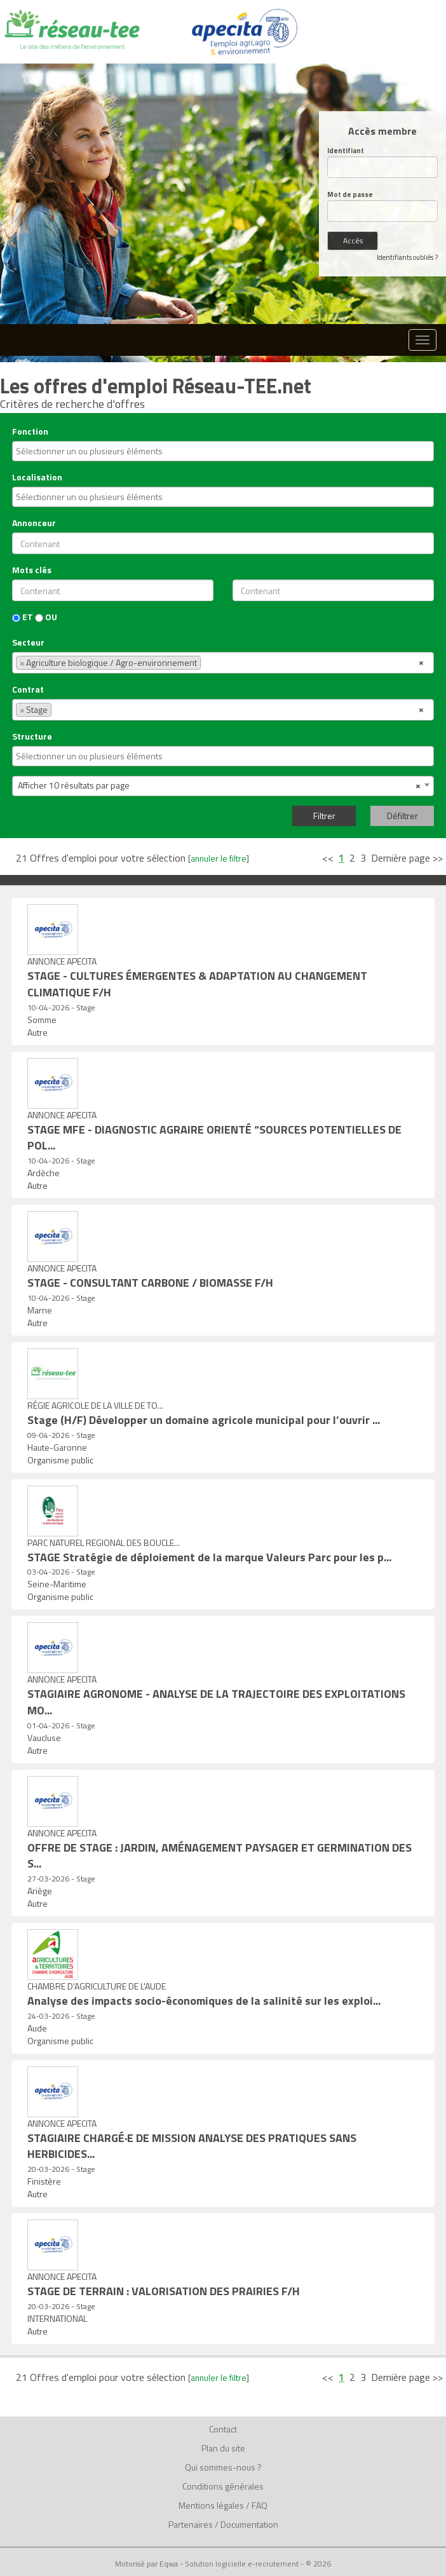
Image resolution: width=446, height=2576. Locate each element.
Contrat (28, 689)
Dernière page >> (407, 857)
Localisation (37, 477)
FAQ (259, 2505)
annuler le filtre (219, 858)
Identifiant (345, 151)
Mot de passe (350, 195)
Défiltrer (402, 815)
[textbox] (224, 451)
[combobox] (223, 451)
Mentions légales (211, 2505)
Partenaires (190, 2524)
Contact (223, 2429)
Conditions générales (223, 2486)
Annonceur (34, 523)
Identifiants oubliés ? (407, 257)
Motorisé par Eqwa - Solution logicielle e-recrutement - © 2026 (223, 2564)
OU (46, 617)
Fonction (30, 431)
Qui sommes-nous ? (223, 2467)
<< (328, 857)
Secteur (28, 642)
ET (22, 617)
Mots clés (31, 570)
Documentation (249, 2524)
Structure (32, 736)
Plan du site (223, 2448)
